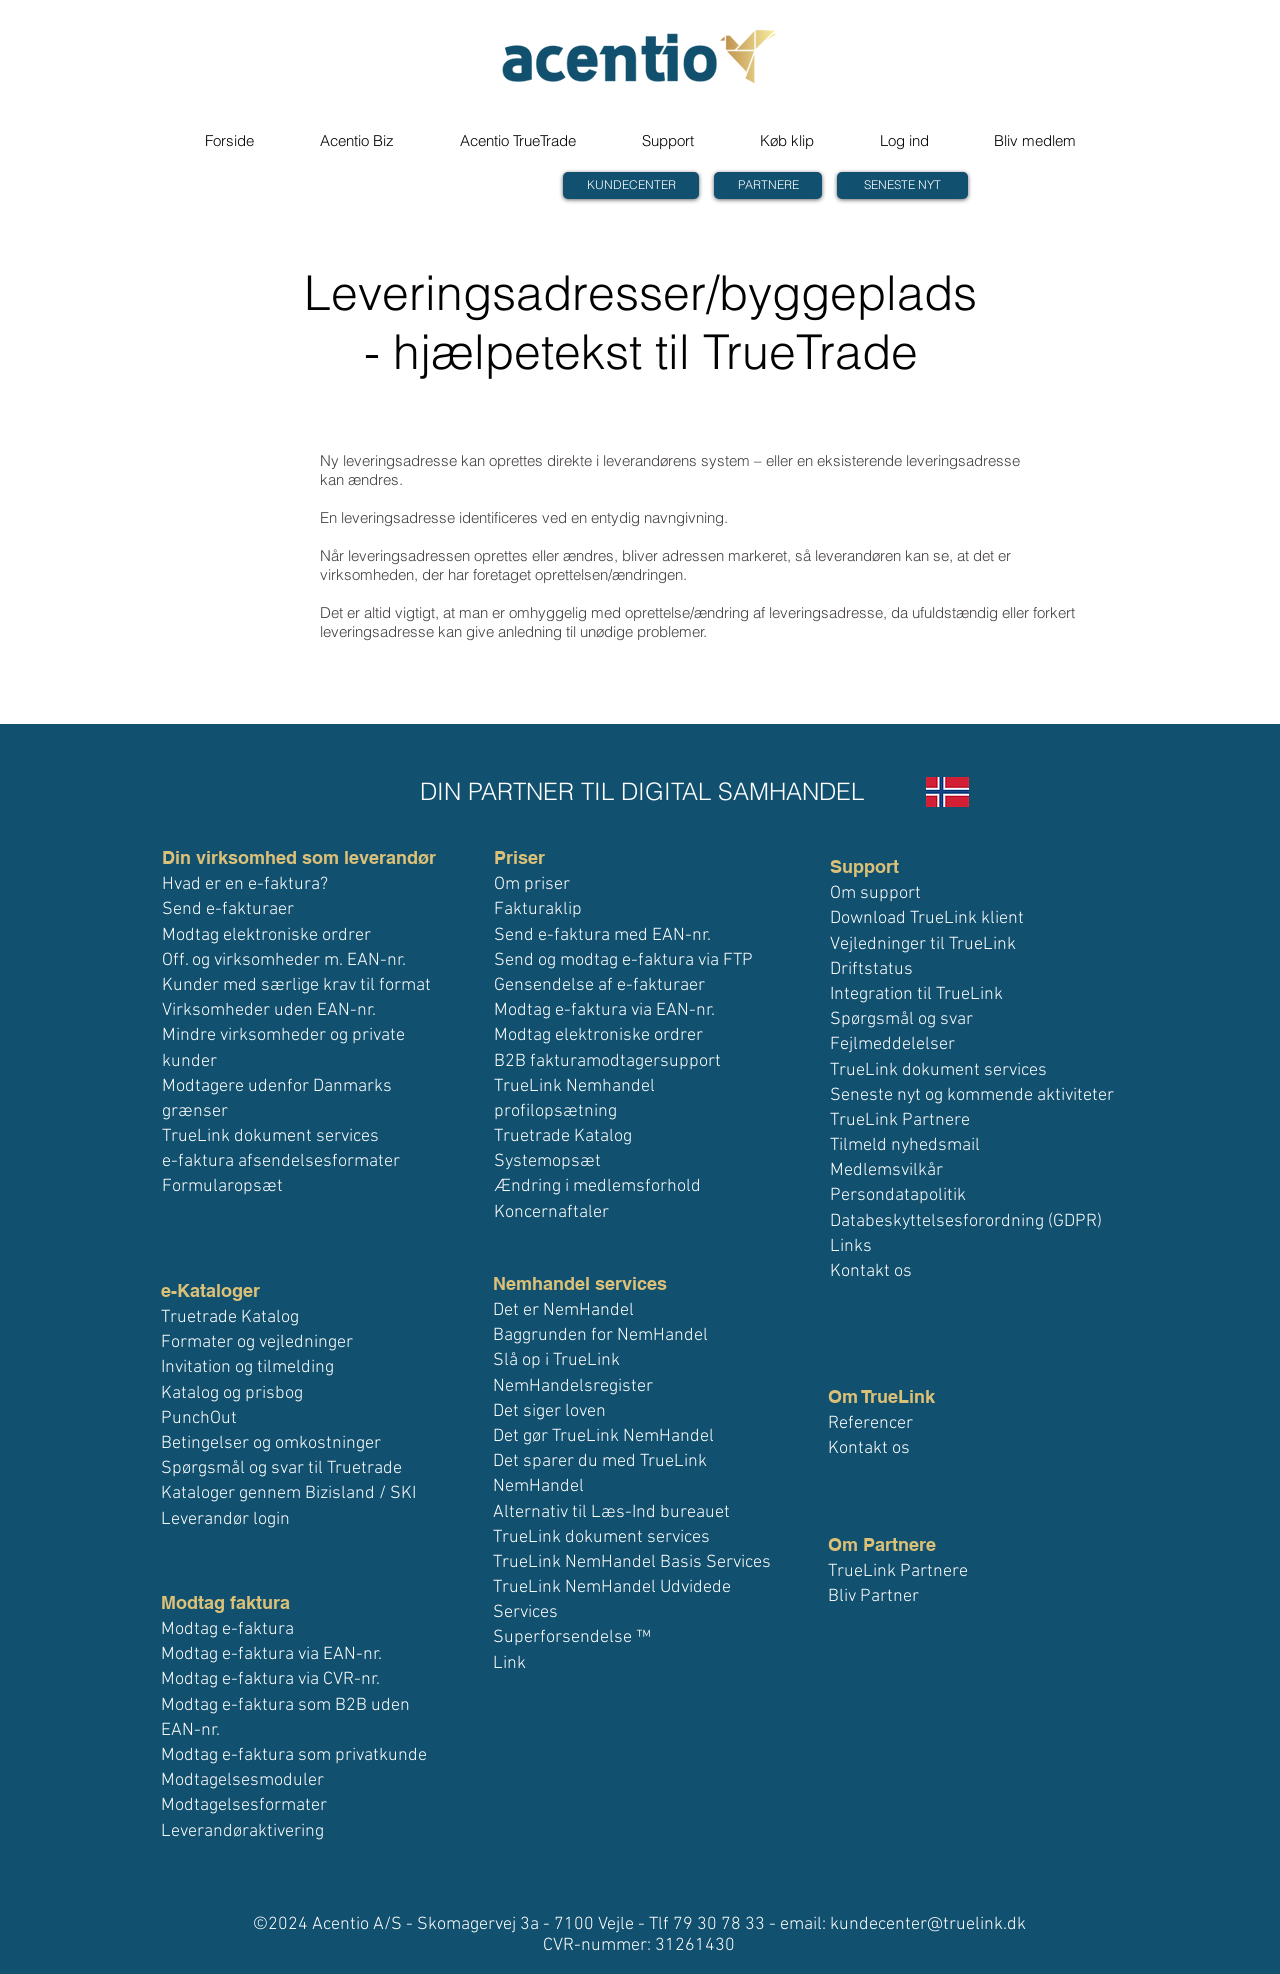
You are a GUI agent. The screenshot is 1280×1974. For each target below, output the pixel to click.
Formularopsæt (222, 1186)
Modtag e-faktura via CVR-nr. (270, 1679)
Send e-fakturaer (228, 909)
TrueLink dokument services (270, 1136)
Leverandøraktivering (242, 1831)
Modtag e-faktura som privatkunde (294, 1755)
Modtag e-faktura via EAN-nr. (271, 1654)
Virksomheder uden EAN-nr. (269, 1010)
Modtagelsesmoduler (242, 1780)
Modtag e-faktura (227, 1629)
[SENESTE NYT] (902, 185)
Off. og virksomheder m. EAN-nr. (284, 960)
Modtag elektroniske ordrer (266, 935)
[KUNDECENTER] (631, 185)
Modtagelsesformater (244, 1805)
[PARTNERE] (768, 185)
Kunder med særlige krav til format (296, 985)
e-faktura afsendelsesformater (281, 1161)
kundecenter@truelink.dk (928, 1924)
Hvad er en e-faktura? (245, 884)
